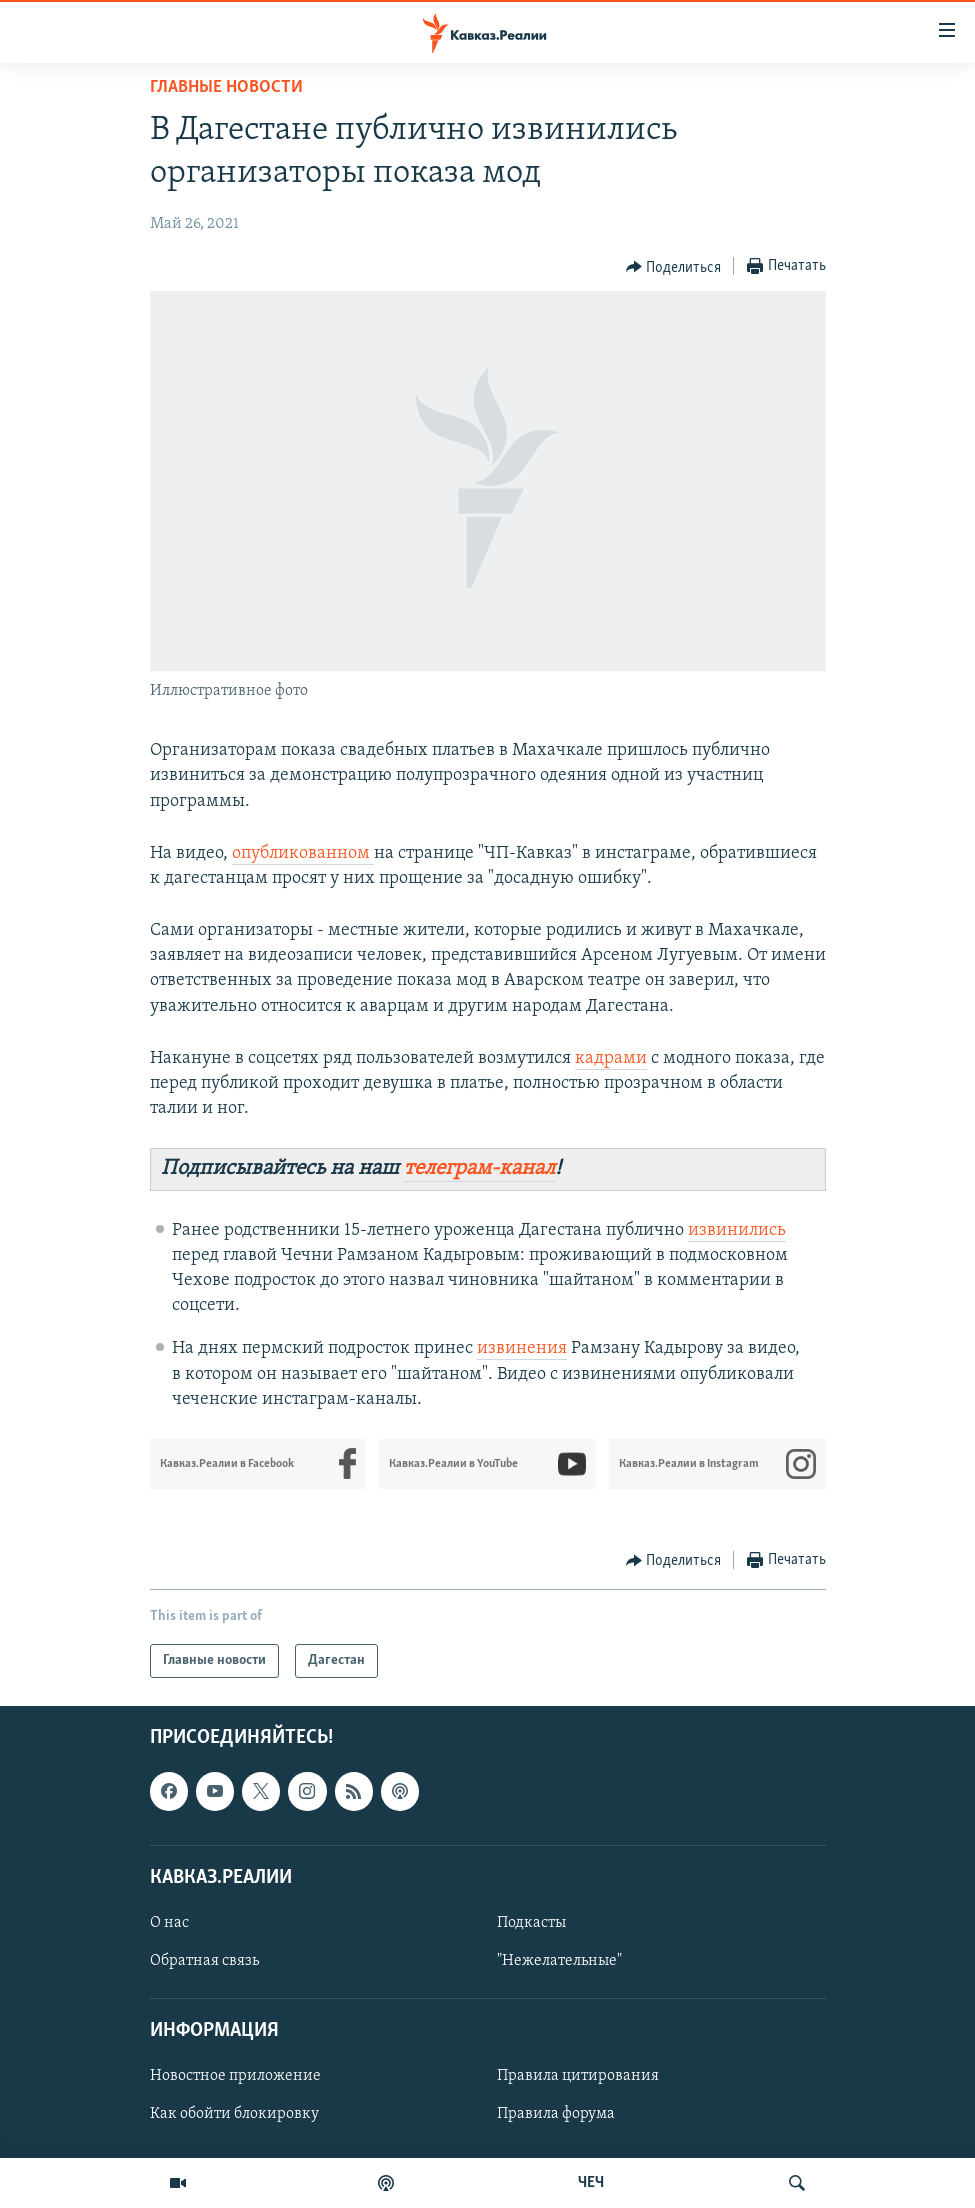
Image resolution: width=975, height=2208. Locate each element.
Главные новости (226, 87)
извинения (522, 1348)
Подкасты (531, 1923)
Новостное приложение (235, 2076)
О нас (169, 1923)
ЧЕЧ (591, 2183)
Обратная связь (204, 1961)
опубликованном (303, 853)
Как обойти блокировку (234, 2114)
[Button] (674, 267)
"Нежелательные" (559, 1961)
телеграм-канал (479, 1168)
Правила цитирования (578, 2076)
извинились (737, 1230)
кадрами (611, 1058)
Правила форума (556, 2114)
